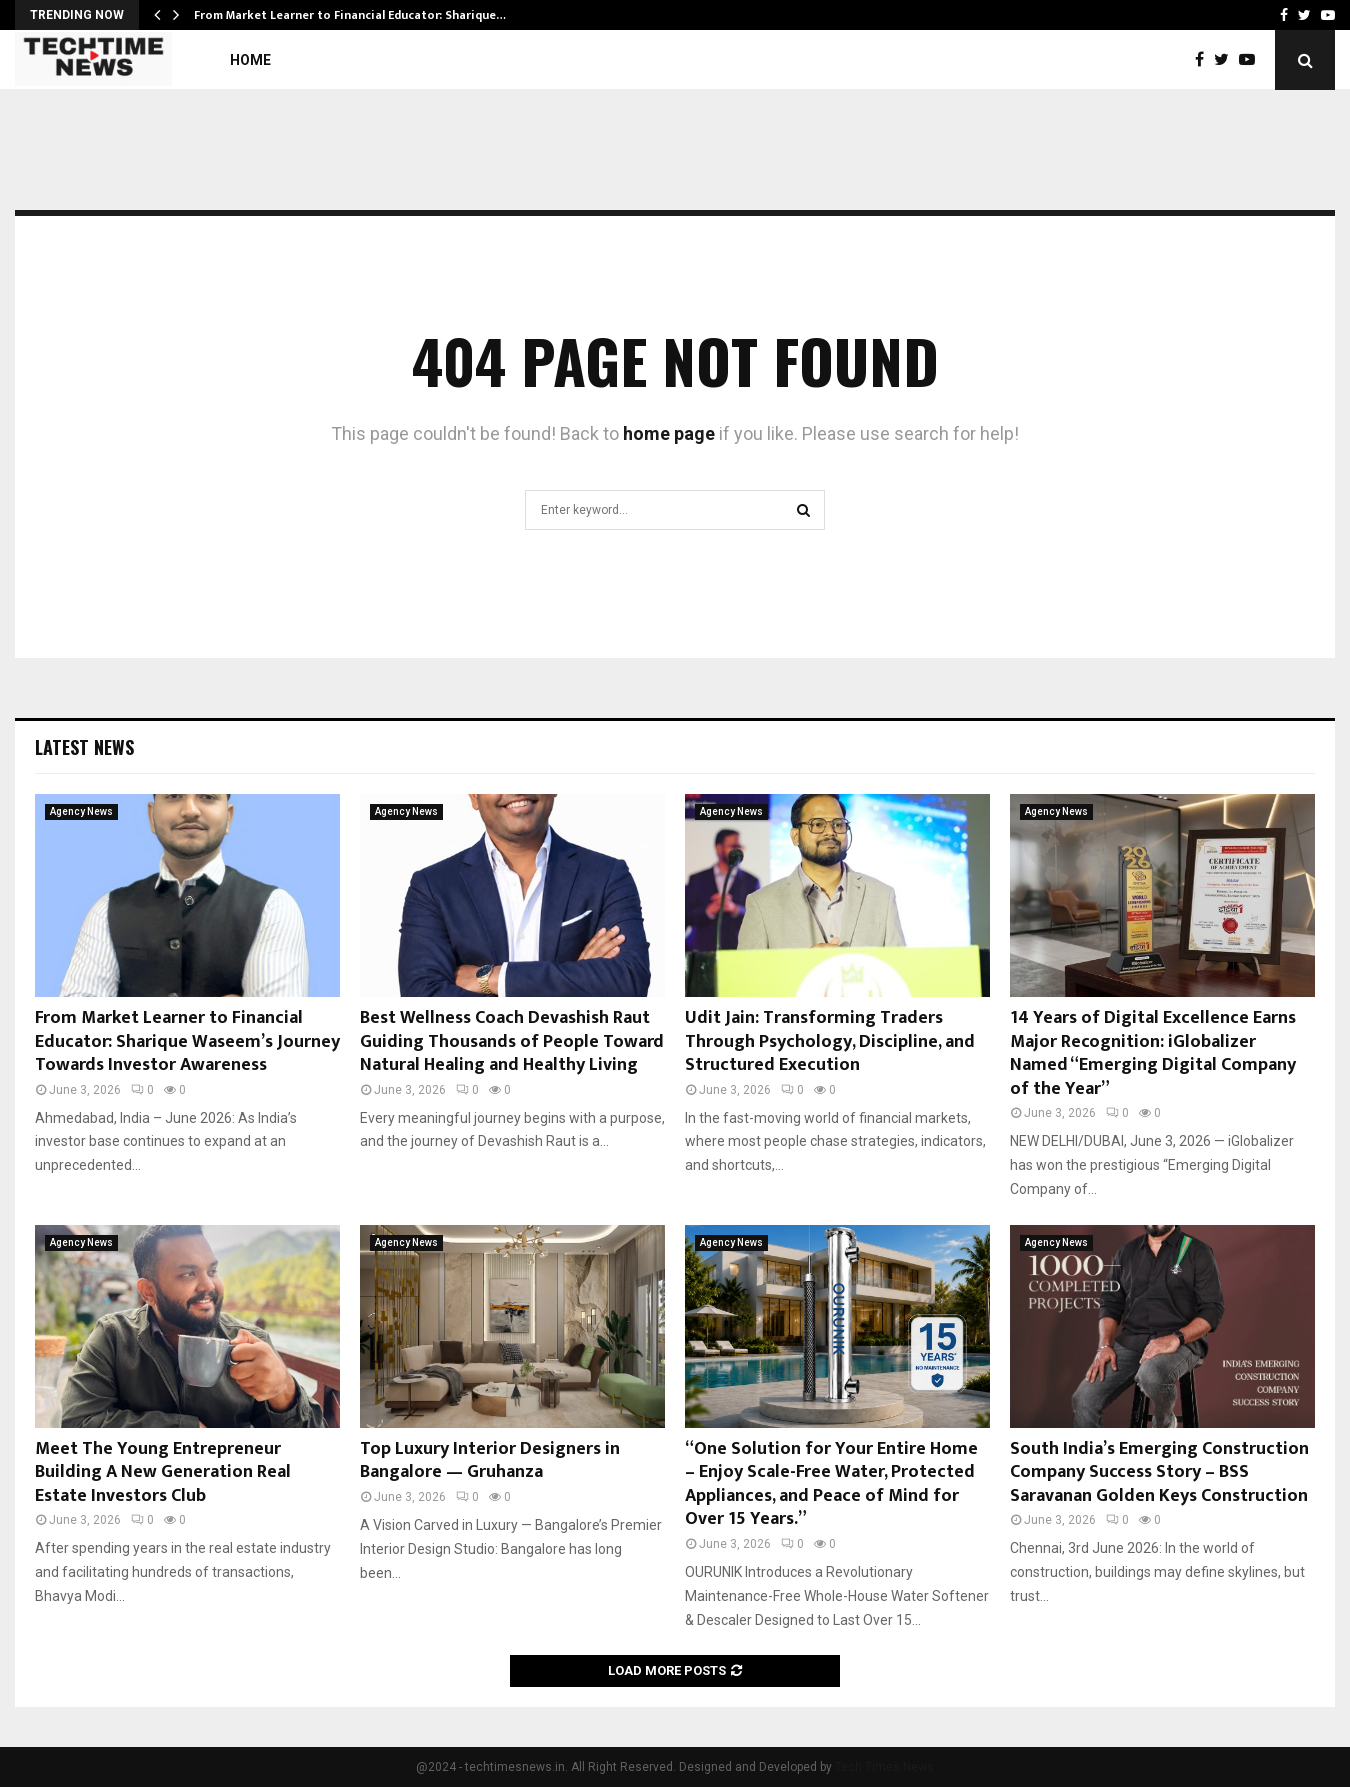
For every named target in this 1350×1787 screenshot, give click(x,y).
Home (250, 60)
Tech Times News (884, 1767)
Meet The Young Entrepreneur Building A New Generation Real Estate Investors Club (163, 1472)
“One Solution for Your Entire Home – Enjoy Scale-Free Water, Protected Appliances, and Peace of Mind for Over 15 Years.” (831, 1484)
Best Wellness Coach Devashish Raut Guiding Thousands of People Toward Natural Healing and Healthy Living (512, 1041)
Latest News (84, 747)
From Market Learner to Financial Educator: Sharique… (350, 15)
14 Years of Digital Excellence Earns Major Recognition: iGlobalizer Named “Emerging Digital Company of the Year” (1153, 1053)
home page (669, 433)
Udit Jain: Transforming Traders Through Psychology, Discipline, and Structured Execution (830, 1041)
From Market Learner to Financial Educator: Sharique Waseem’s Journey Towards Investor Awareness (187, 1041)
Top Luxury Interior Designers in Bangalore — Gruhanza (490, 1460)
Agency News (81, 811)
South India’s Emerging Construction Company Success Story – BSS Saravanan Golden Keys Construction (1159, 1472)
